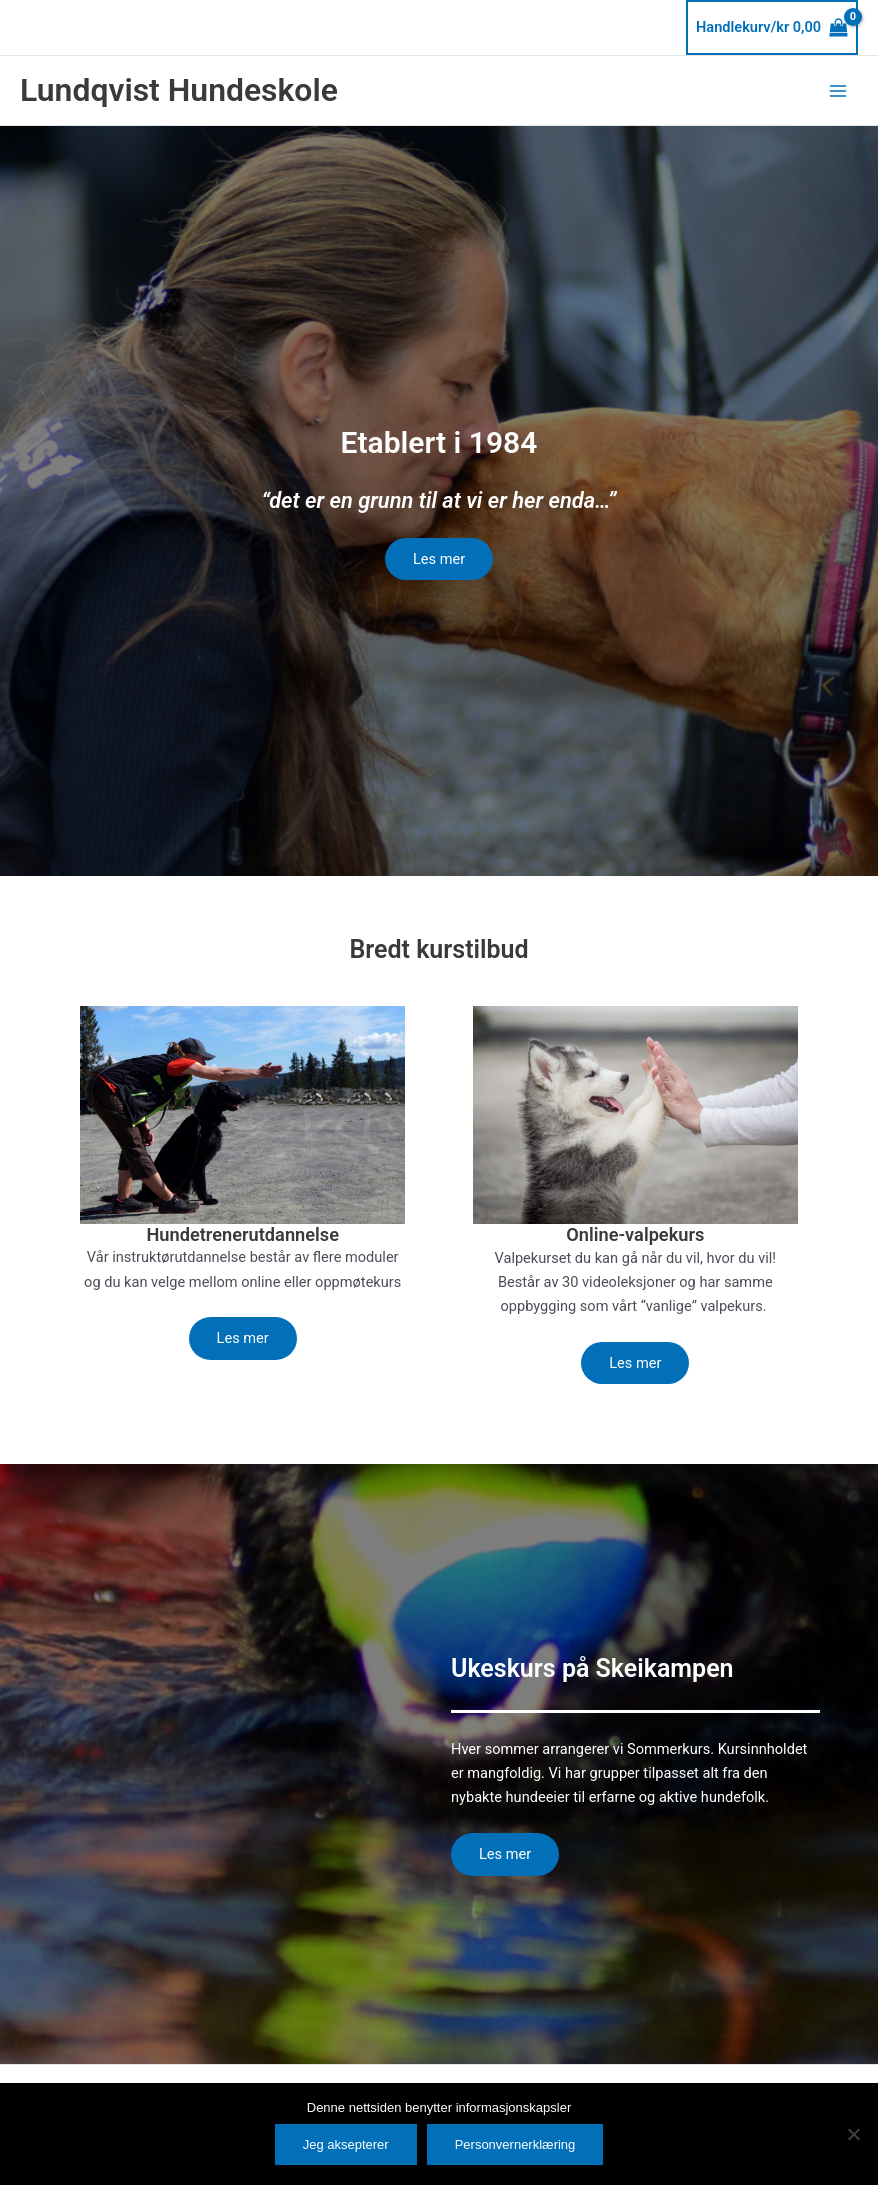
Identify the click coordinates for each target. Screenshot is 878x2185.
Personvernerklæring (515, 2144)
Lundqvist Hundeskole (179, 90)
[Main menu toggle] (838, 90)
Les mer (439, 559)
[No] (853, 2134)
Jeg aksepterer (346, 2144)
